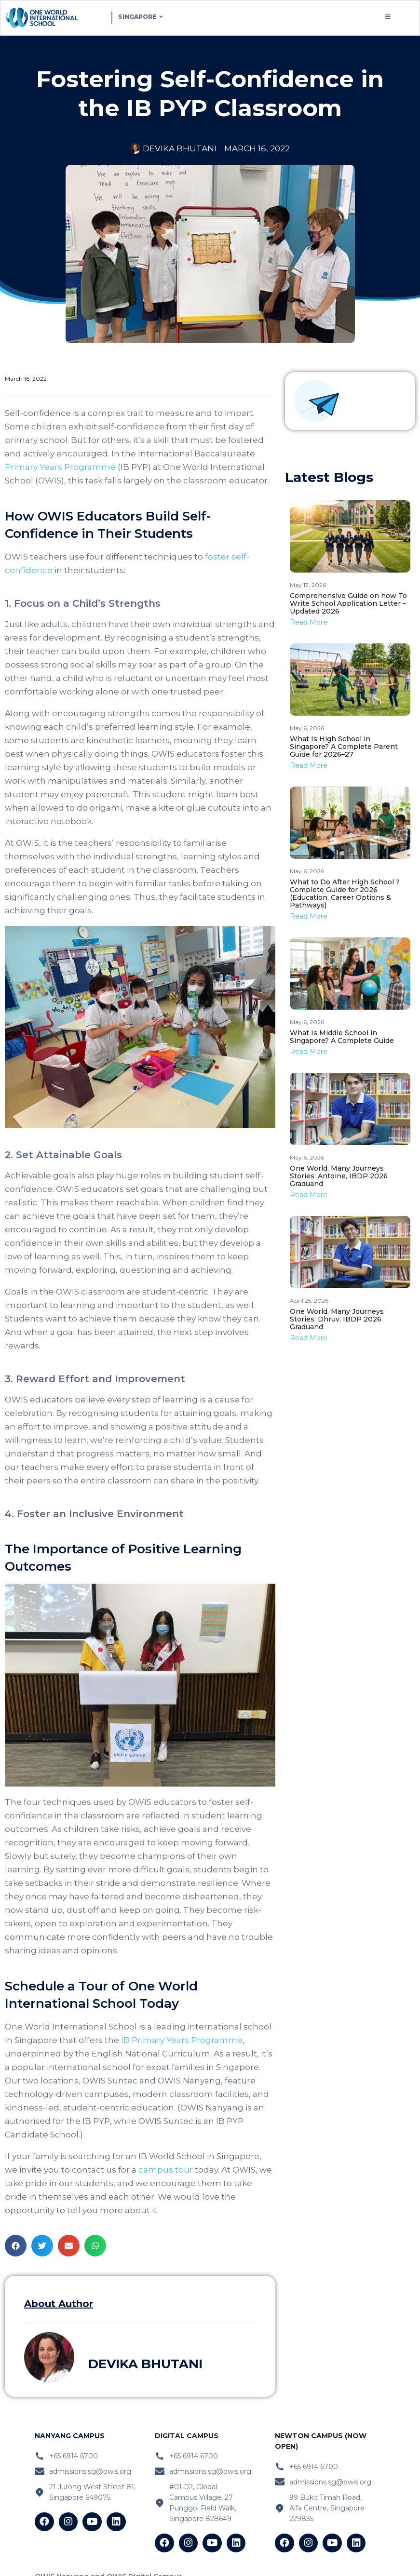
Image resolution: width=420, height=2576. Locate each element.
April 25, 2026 (309, 1301)
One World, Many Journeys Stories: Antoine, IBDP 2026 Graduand (339, 1176)
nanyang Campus (70, 2436)
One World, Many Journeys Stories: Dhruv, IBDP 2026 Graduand (337, 1320)
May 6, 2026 (307, 729)
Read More (308, 623)
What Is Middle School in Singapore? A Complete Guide (342, 1037)
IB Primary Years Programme (181, 2041)
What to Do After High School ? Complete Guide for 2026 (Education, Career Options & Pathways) (345, 894)
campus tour (164, 2171)
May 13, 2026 (308, 585)
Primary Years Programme (60, 468)
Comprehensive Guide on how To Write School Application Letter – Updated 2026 (348, 604)
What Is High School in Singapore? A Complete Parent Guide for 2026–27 (344, 747)
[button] (16, 2246)
